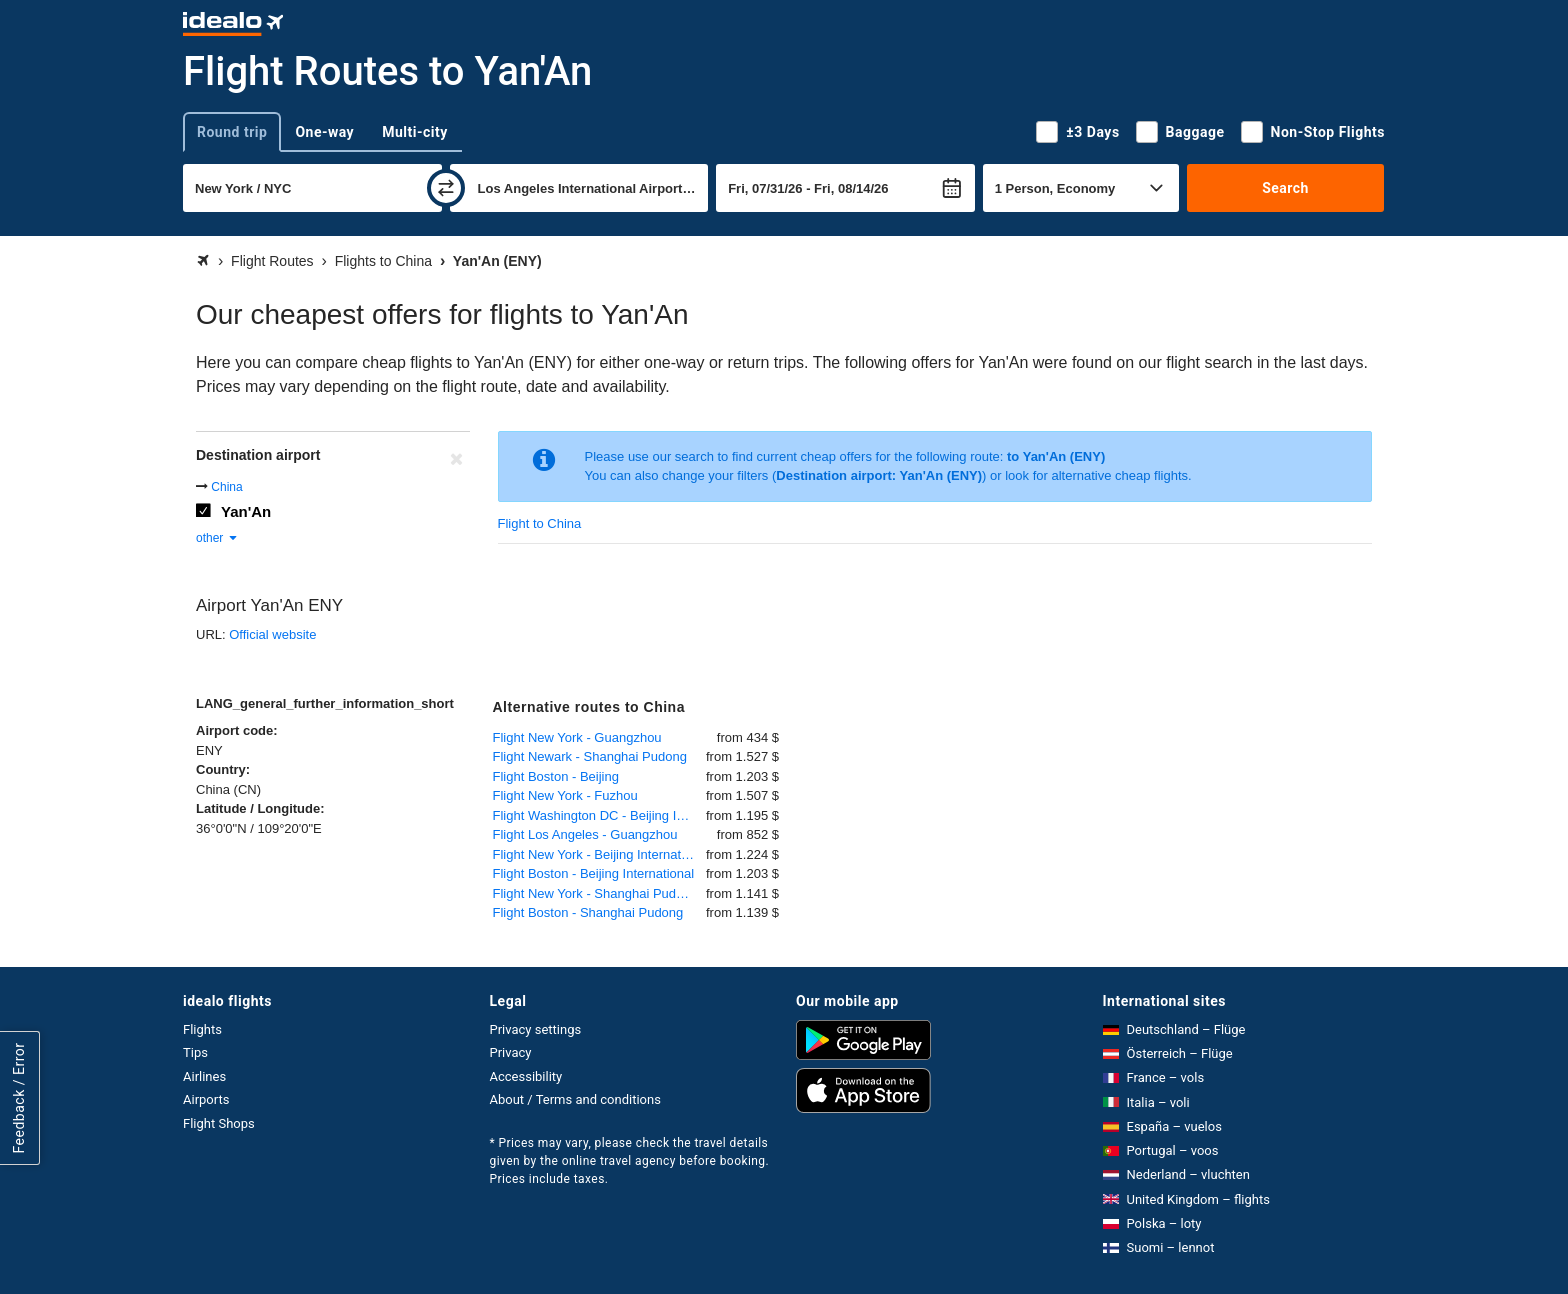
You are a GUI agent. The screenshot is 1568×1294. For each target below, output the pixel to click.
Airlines (204, 1076)
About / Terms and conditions (575, 1099)
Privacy (511, 1052)
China (226, 487)
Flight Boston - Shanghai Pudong (588, 912)
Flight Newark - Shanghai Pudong (590, 756)
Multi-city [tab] (415, 132)
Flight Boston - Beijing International (594, 873)
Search (1285, 188)
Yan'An (246, 511)
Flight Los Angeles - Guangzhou (585, 834)
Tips (195, 1052)
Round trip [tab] (232, 132)
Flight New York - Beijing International (600, 854)
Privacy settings (536, 1029)
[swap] (446, 188)
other (217, 538)
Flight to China (540, 523)
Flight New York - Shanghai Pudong (595, 893)
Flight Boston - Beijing (556, 776)
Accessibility (526, 1076)
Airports (206, 1099)
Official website (272, 634)
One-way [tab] (324, 132)
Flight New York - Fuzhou (565, 795)
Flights (202, 1029)
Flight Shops (219, 1123)
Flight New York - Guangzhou (577, 737)
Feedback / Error (19, 1097)
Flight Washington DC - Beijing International (600, 815)
